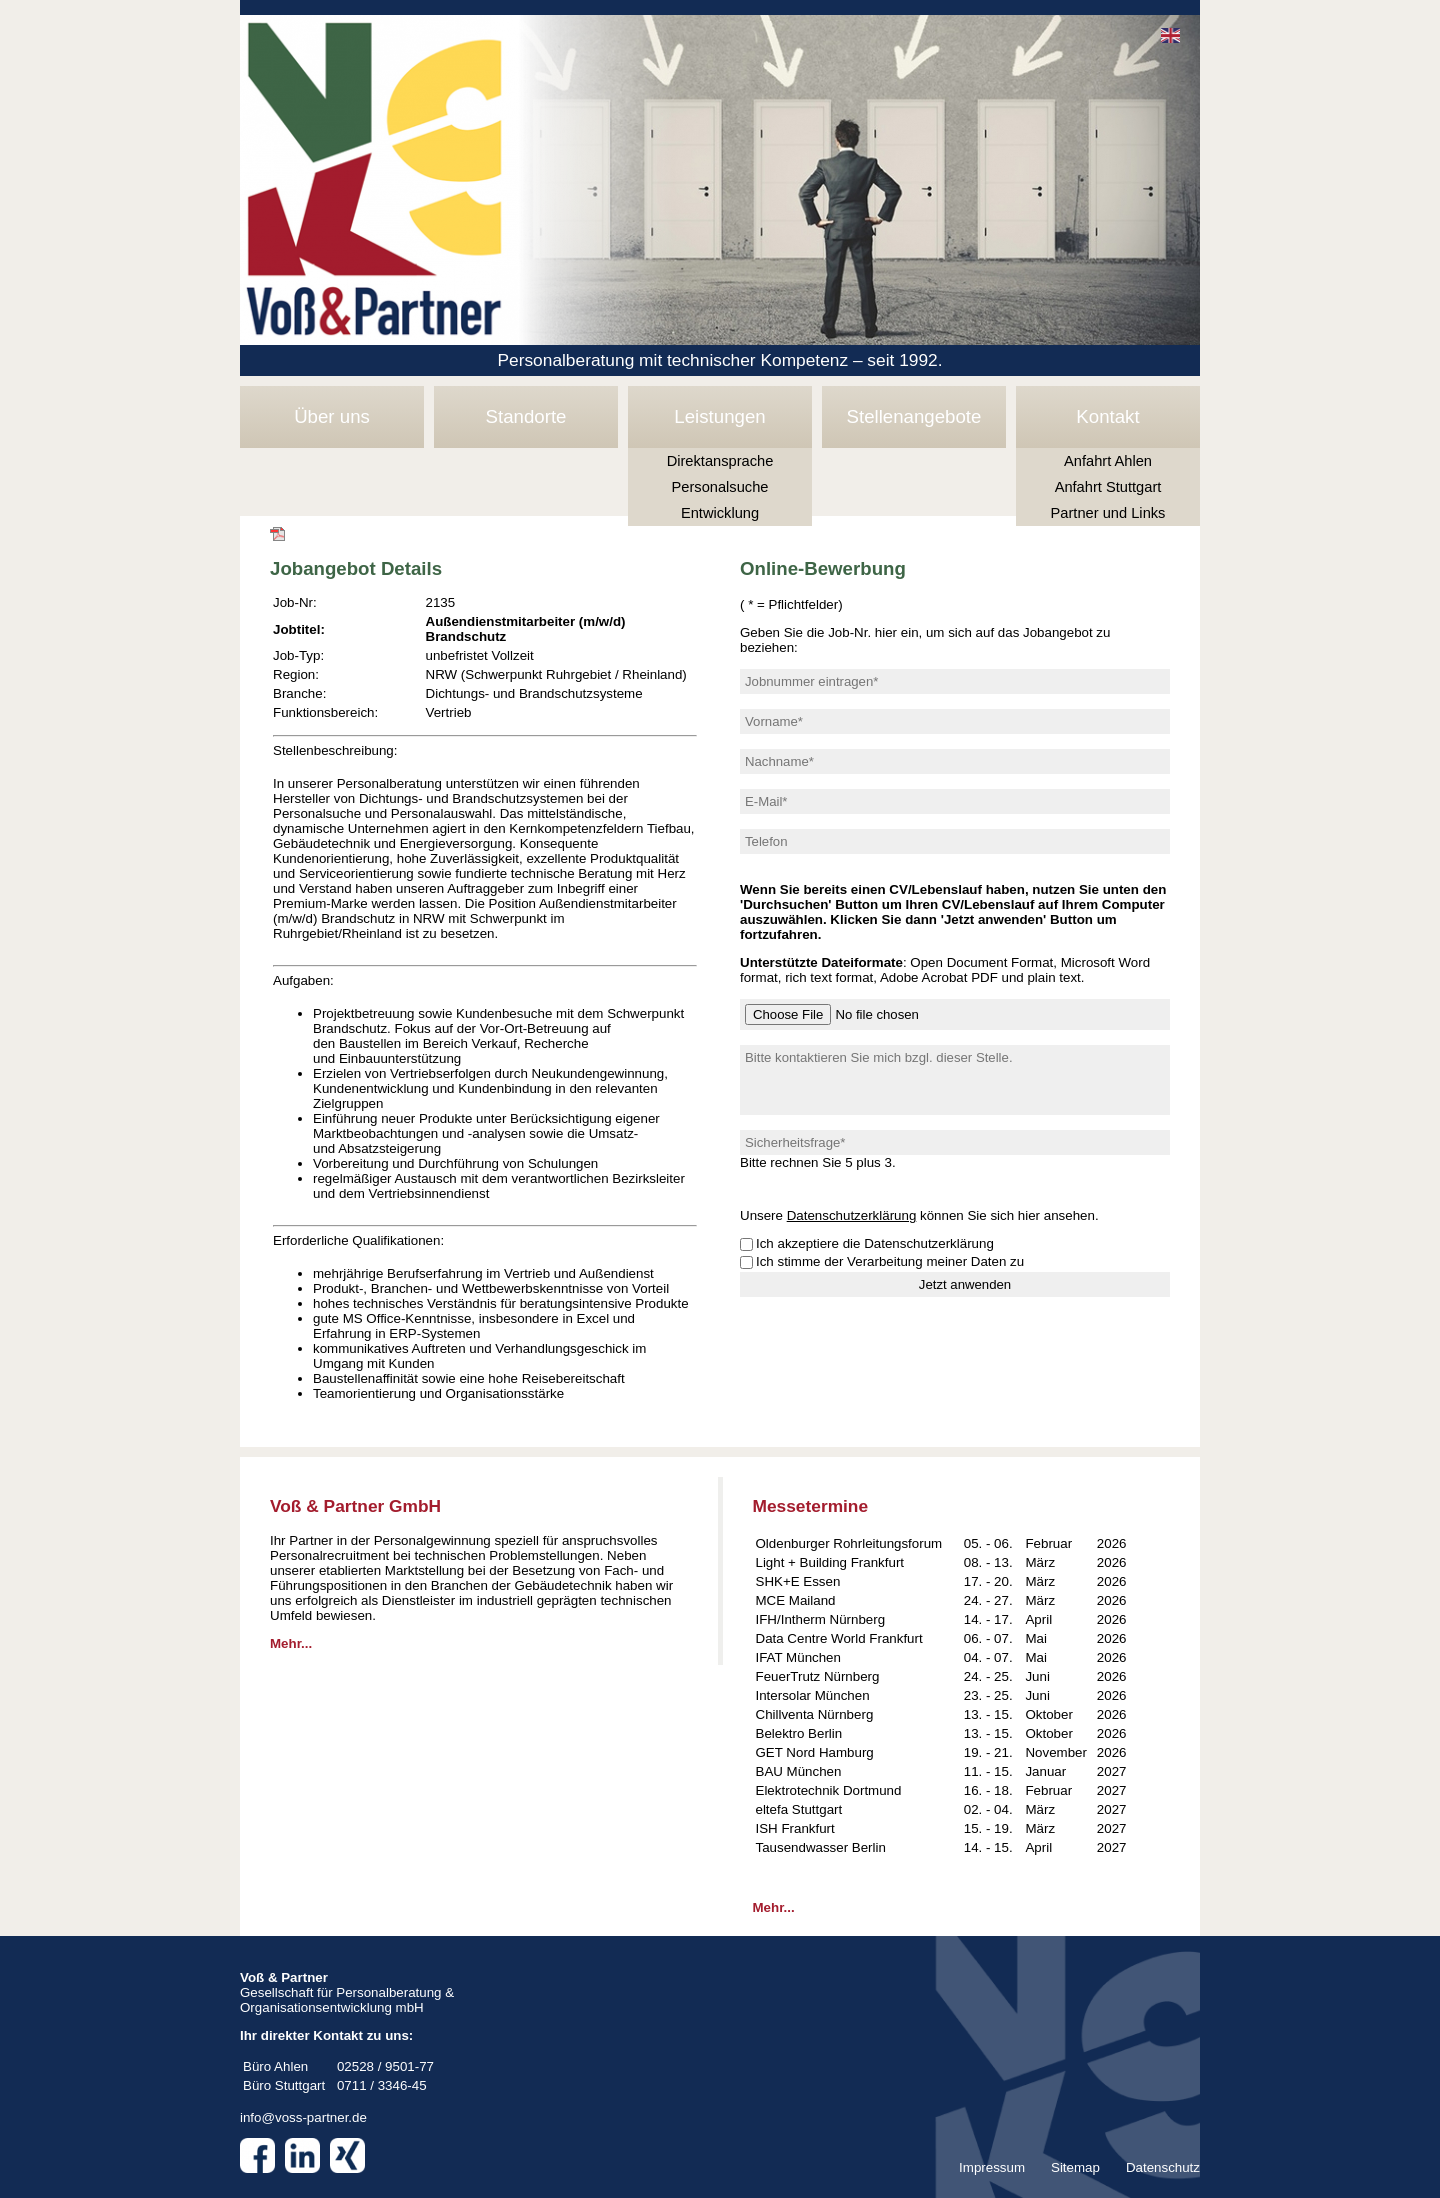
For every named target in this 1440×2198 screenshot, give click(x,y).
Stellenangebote (914, 416)
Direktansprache (720, 461)
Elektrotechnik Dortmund (829, 1790)
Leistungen (719, 416)
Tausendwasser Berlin (821, 1847)
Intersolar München (813, 1695)
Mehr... (291, 1643)
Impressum (992, 2167)
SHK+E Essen (798, 1581)
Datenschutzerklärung (852, 1215)
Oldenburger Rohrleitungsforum (849, 1543)
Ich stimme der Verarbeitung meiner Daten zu (890, 1261)
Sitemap (1075, 2167)
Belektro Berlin (799, 1733)
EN (1170, 35)
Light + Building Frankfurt (830, 1562)
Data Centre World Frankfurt (839, 1638)
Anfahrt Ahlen (1108, 461)
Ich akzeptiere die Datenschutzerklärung (875, 1243)
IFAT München (798, 1657)
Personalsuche (720, 487)
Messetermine (811, 1506)
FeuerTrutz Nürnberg (818, 1676)
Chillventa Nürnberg (815, 1714)
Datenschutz (1163, 2167)
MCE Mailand (796, 1600)
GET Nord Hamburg (815, 1752)
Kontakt (1107, 416)
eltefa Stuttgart (799, 1809)
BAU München (799, 1771)
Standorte (526, 416)
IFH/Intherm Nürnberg (821, 1619)
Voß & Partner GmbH (355, 1506)
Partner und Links (1108, 513)
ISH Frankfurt (795, 1828)
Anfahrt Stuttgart (1108, 487)
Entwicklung (720, 513)
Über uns (332, 416)
